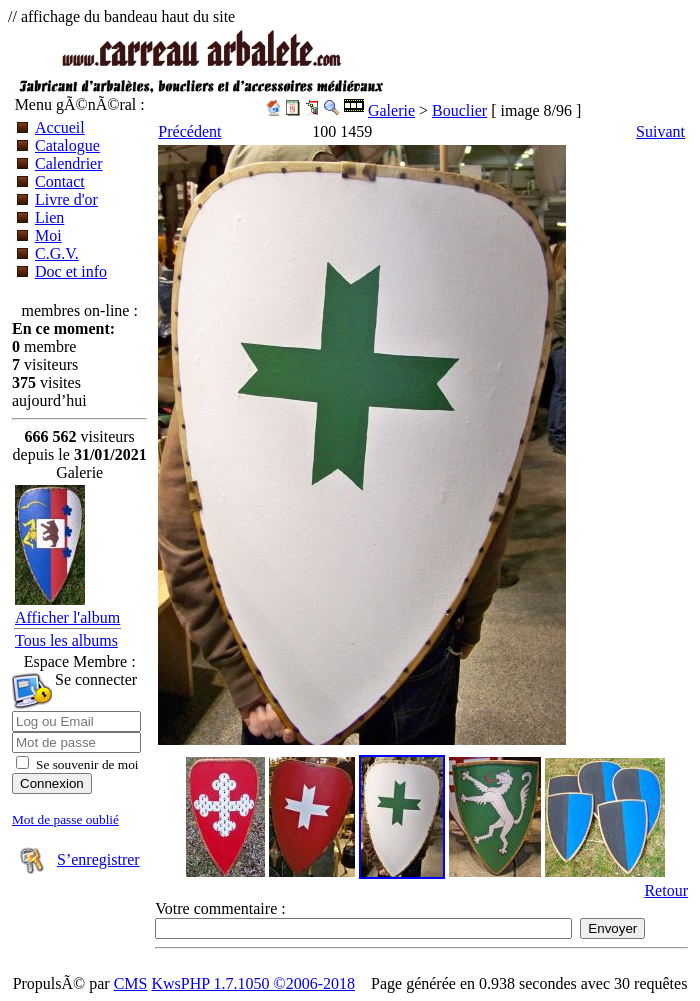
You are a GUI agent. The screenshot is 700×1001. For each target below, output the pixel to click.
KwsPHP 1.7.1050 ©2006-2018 (253, 983)
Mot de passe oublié (65, 819)
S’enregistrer (98, 859)
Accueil (60, 127)
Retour (666, 890)
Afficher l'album (67, 617)
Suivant (660, 131)
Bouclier (459, 110)
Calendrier (69, 163)
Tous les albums (66, 640)
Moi (48, 235)
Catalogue (67, 145)
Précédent (189, 131)
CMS (131, 983)
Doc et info (71, 271)
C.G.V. (57, 253)
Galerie (391, 110)
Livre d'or (66, 199)
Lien (49, 217)
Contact (60, 181)
